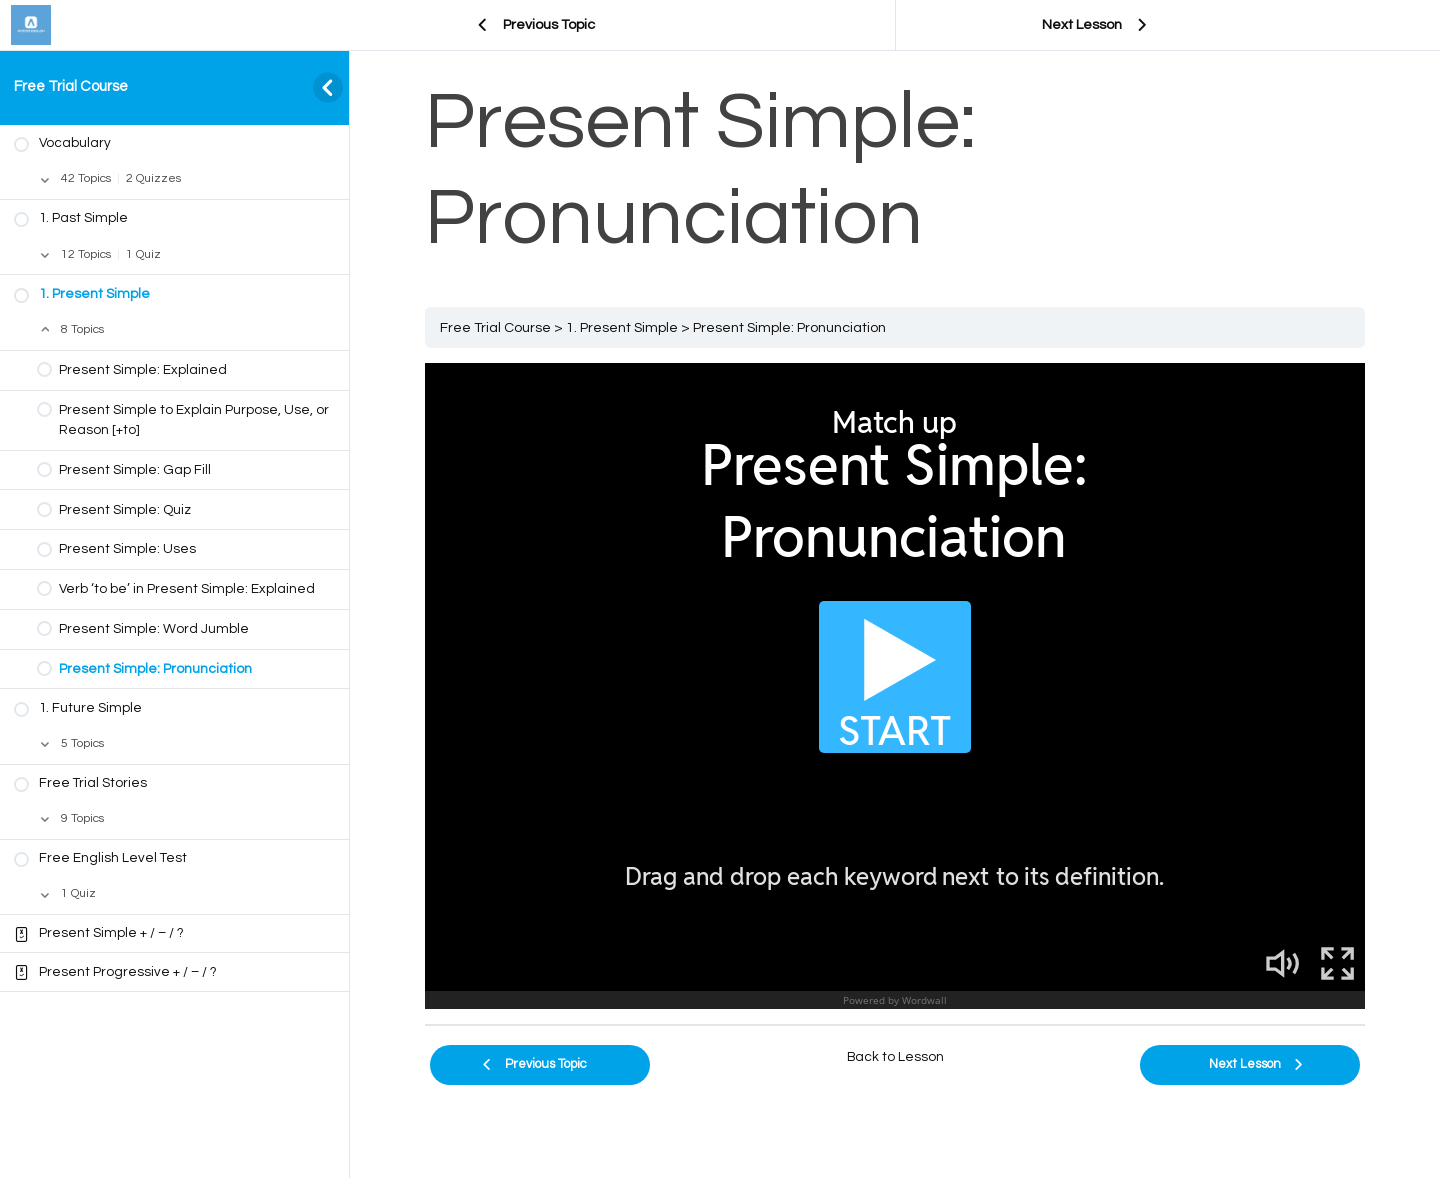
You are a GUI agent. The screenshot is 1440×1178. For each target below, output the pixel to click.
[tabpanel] (895, 686)
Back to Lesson (895, 1057)
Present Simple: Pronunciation (789, 327)
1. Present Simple (622, 327)
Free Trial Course (71, 86)
